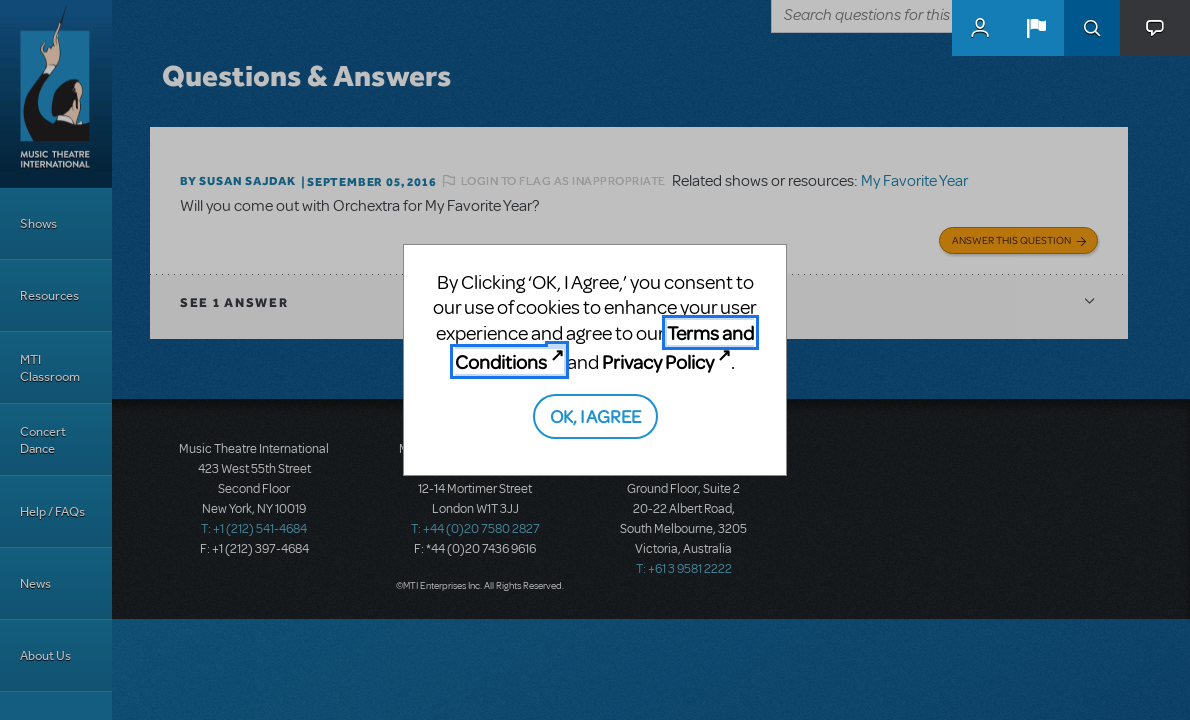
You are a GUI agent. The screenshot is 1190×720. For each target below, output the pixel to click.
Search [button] (1092, 28)
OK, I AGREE (595, 415)
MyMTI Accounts (980, 28)
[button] (1036, 28)
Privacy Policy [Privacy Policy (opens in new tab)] (658, 361)
